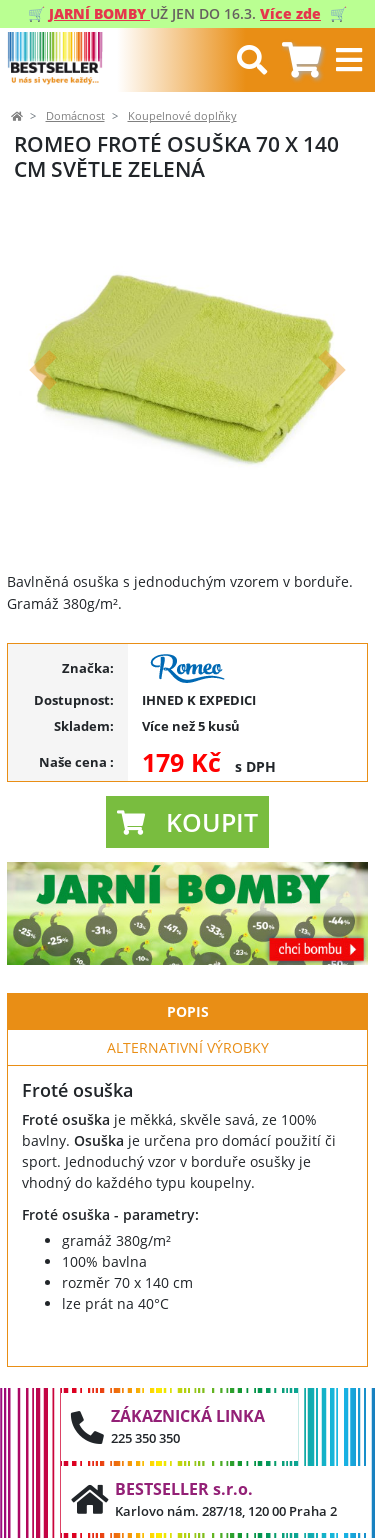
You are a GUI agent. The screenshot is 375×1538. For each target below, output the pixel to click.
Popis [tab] (188, 1011)
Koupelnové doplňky (182, 116)
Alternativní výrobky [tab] (188, 1047)
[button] (43, 369)
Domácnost (75, 116)
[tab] (301, 60)
